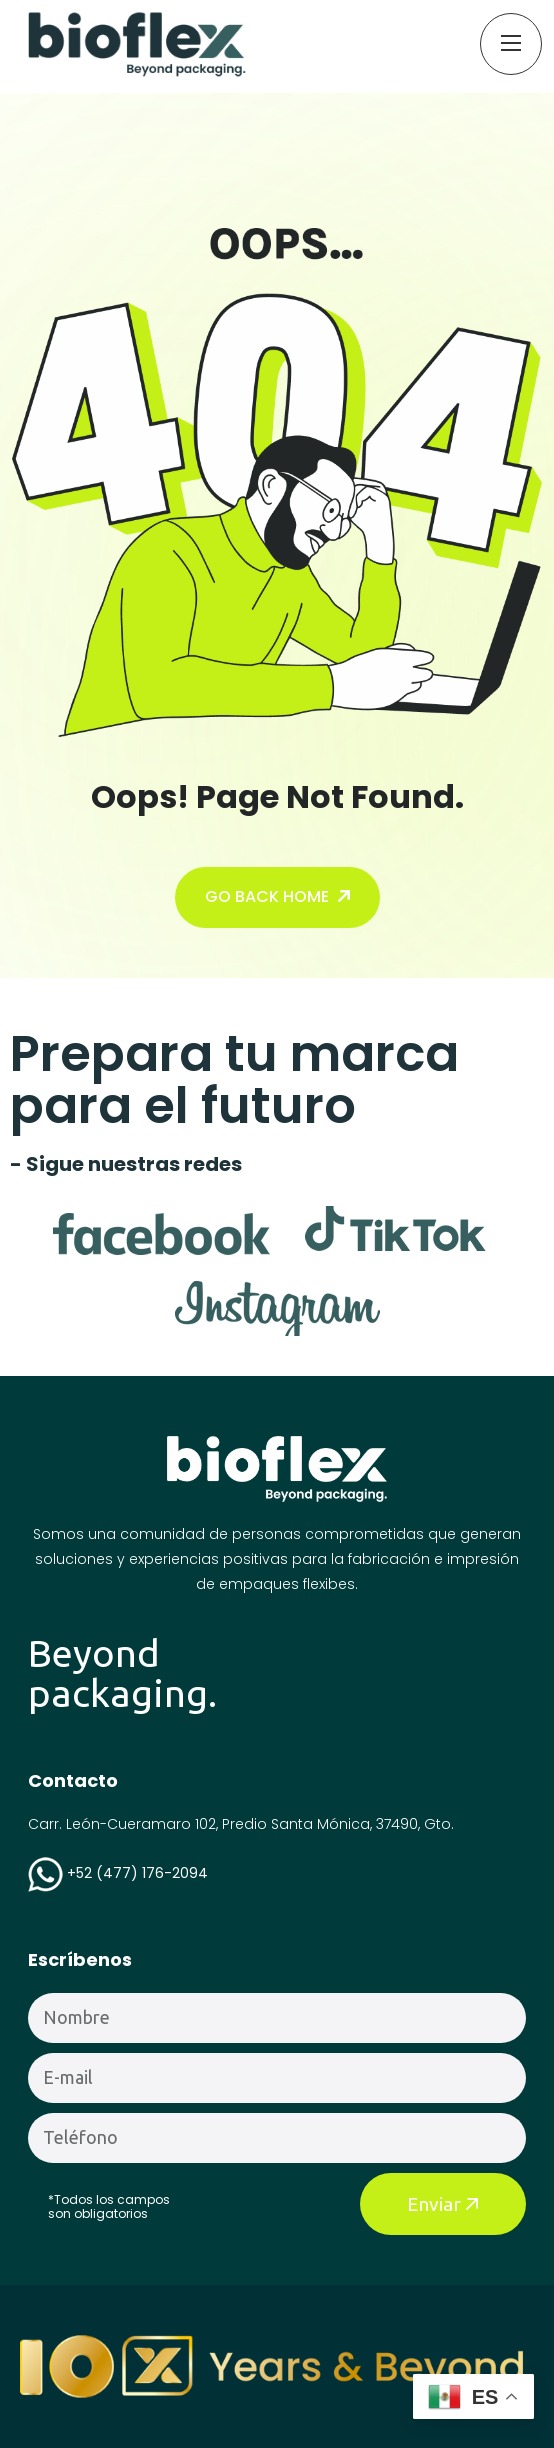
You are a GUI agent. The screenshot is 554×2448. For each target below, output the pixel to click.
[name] (137, 44)
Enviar (443, 2204)
